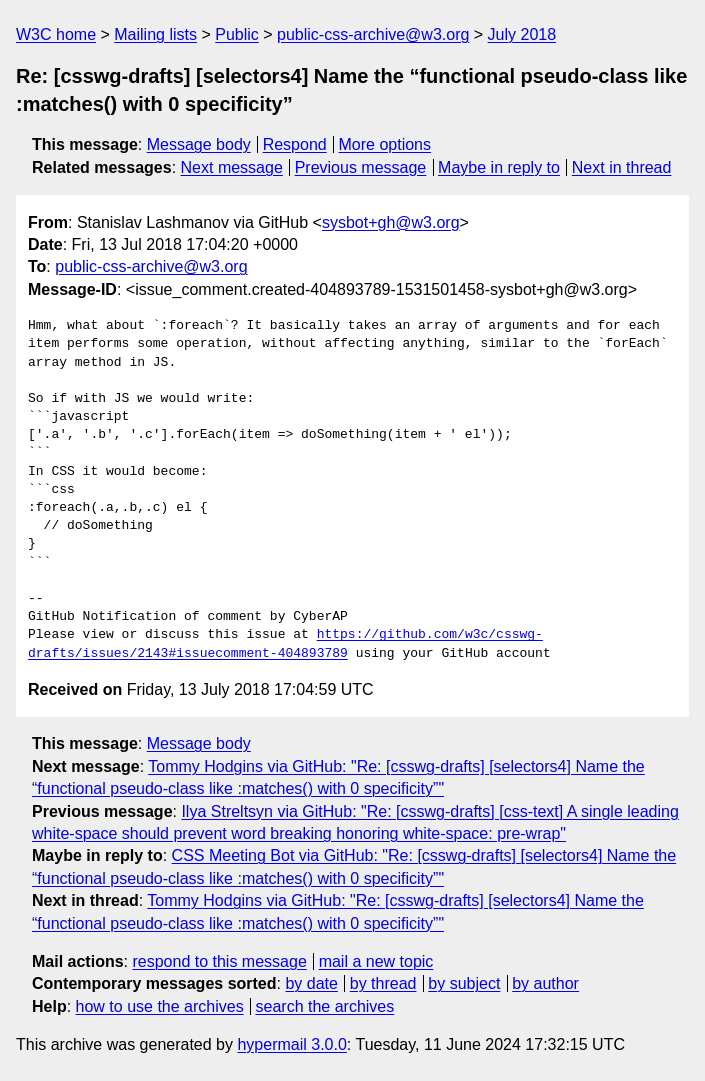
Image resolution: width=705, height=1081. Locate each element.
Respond (295, 144)
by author (545, 983)
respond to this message (219, 961)
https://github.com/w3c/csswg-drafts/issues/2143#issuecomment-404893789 (285, 644)
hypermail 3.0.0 (291, 1044)
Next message (232, 167)
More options (385, 144)
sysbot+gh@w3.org (391, 222)
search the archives (325, 1006)
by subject (464, 983)
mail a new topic (376, 961)
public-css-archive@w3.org (373, 34)
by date (311, 983)
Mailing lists (155, 34)
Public (237, 34)
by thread (383, 983)
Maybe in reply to (499, 167)
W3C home (56, 34)
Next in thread (622, 167)
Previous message (361, 167)
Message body (199, 144)
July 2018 (522, 34)
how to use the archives (160, 1006)
